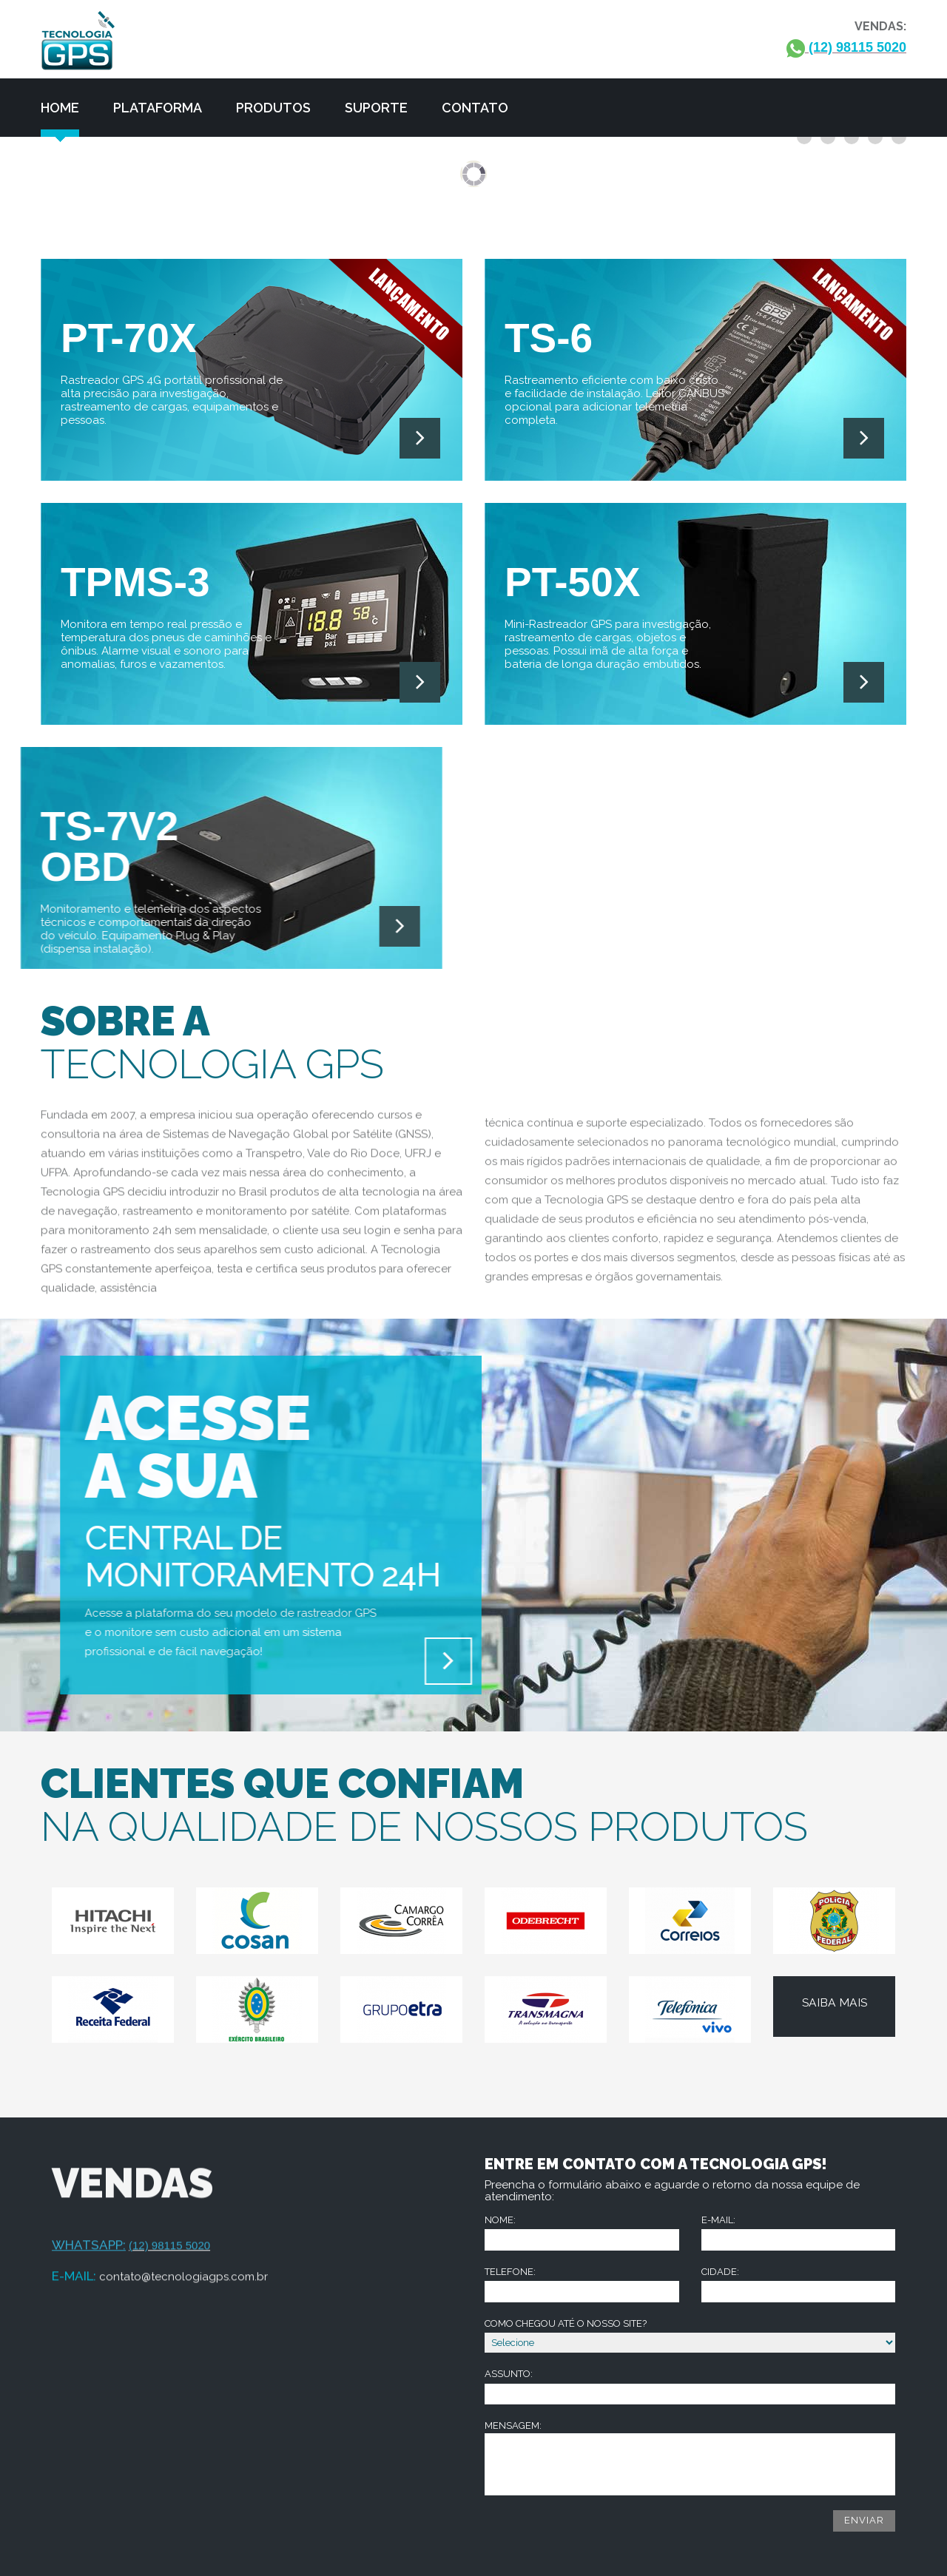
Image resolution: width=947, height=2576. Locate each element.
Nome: (582, 2232)
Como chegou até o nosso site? (690, 2335)
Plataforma (157, 107)
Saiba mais (835, 2004)
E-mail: (798, 2232)
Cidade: (798, 2284)
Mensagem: (690, 2457)
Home (60, 107)
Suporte (376, 107)
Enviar (864, 2520)
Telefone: (582, 2284)
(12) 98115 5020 (846, 48)
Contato (475, 107)
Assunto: (690, 2386)
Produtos (273, 107)
